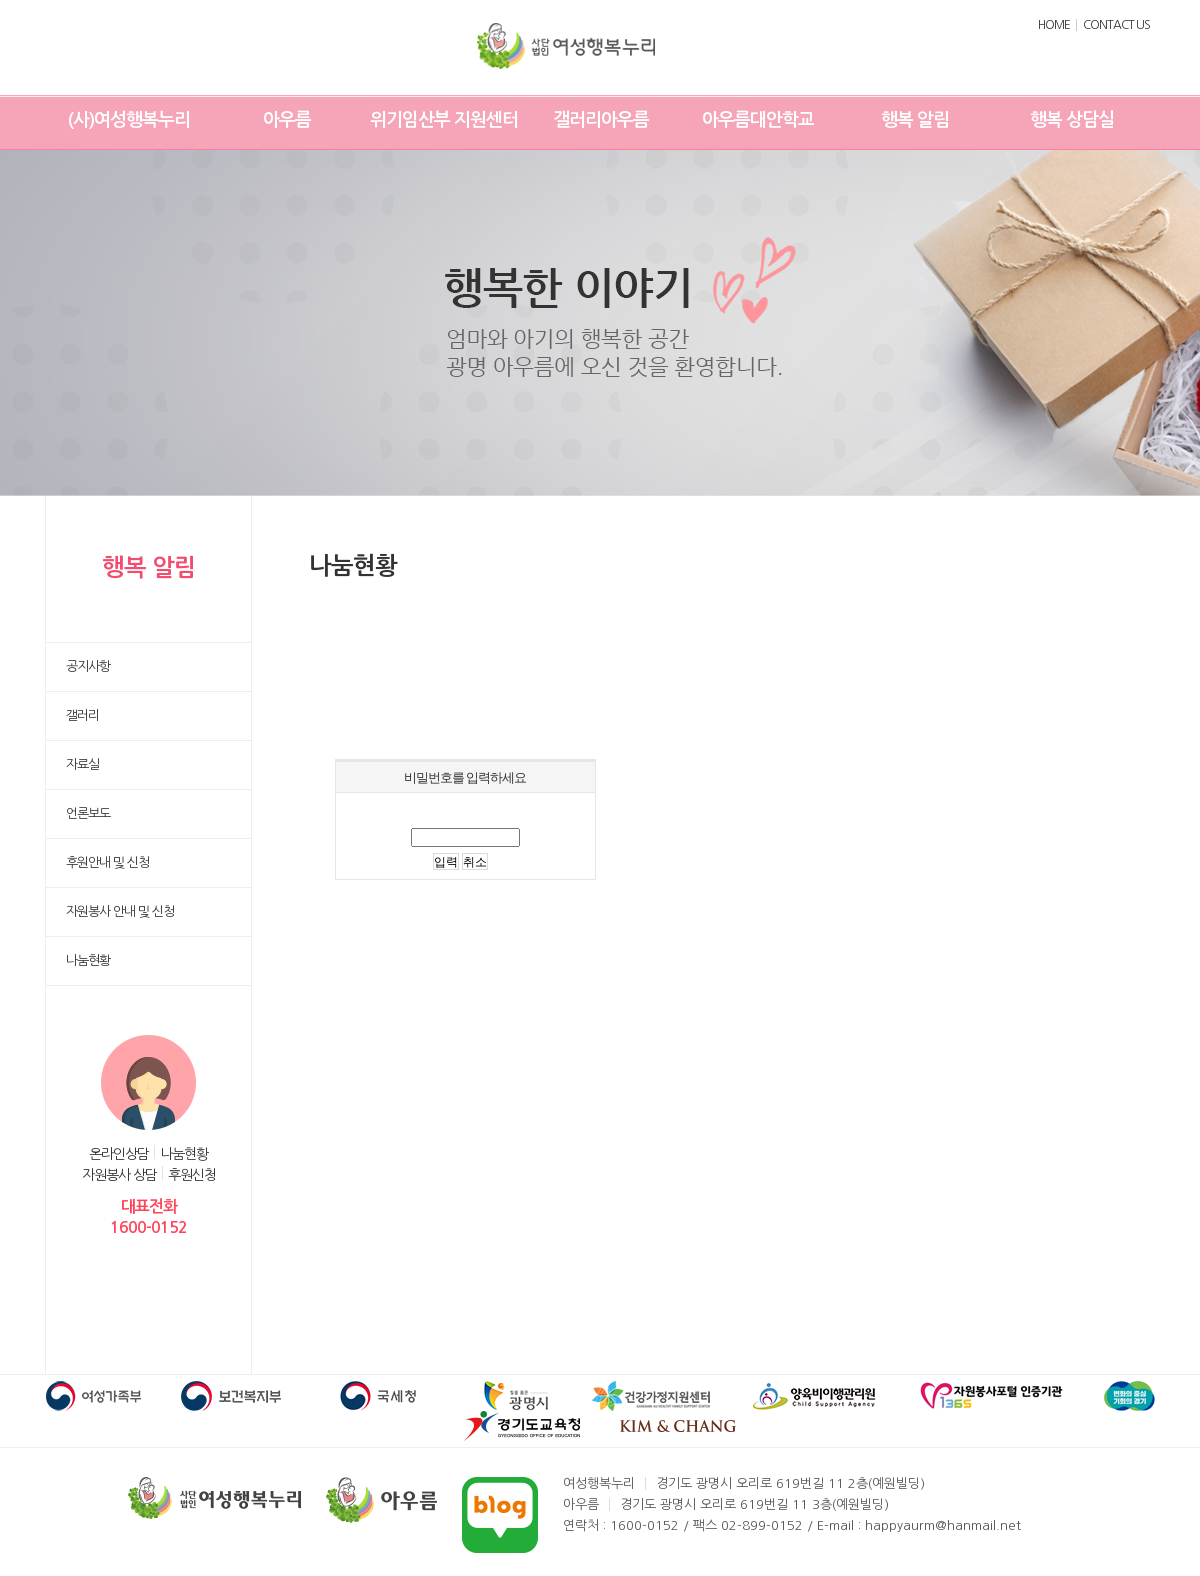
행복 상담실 (1072, 120)
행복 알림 (915, 120)
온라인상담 (119, 1154)
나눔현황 (184, 1154)
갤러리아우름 (601, 120)
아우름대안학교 (758, 120)
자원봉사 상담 (119, 1175)
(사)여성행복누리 (129, 120)
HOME (1054, 25)
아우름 (287, 120)
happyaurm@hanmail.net (943, 1525)
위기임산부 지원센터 (444, 120)
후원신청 (192, 1175)
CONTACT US (1116, 25)
